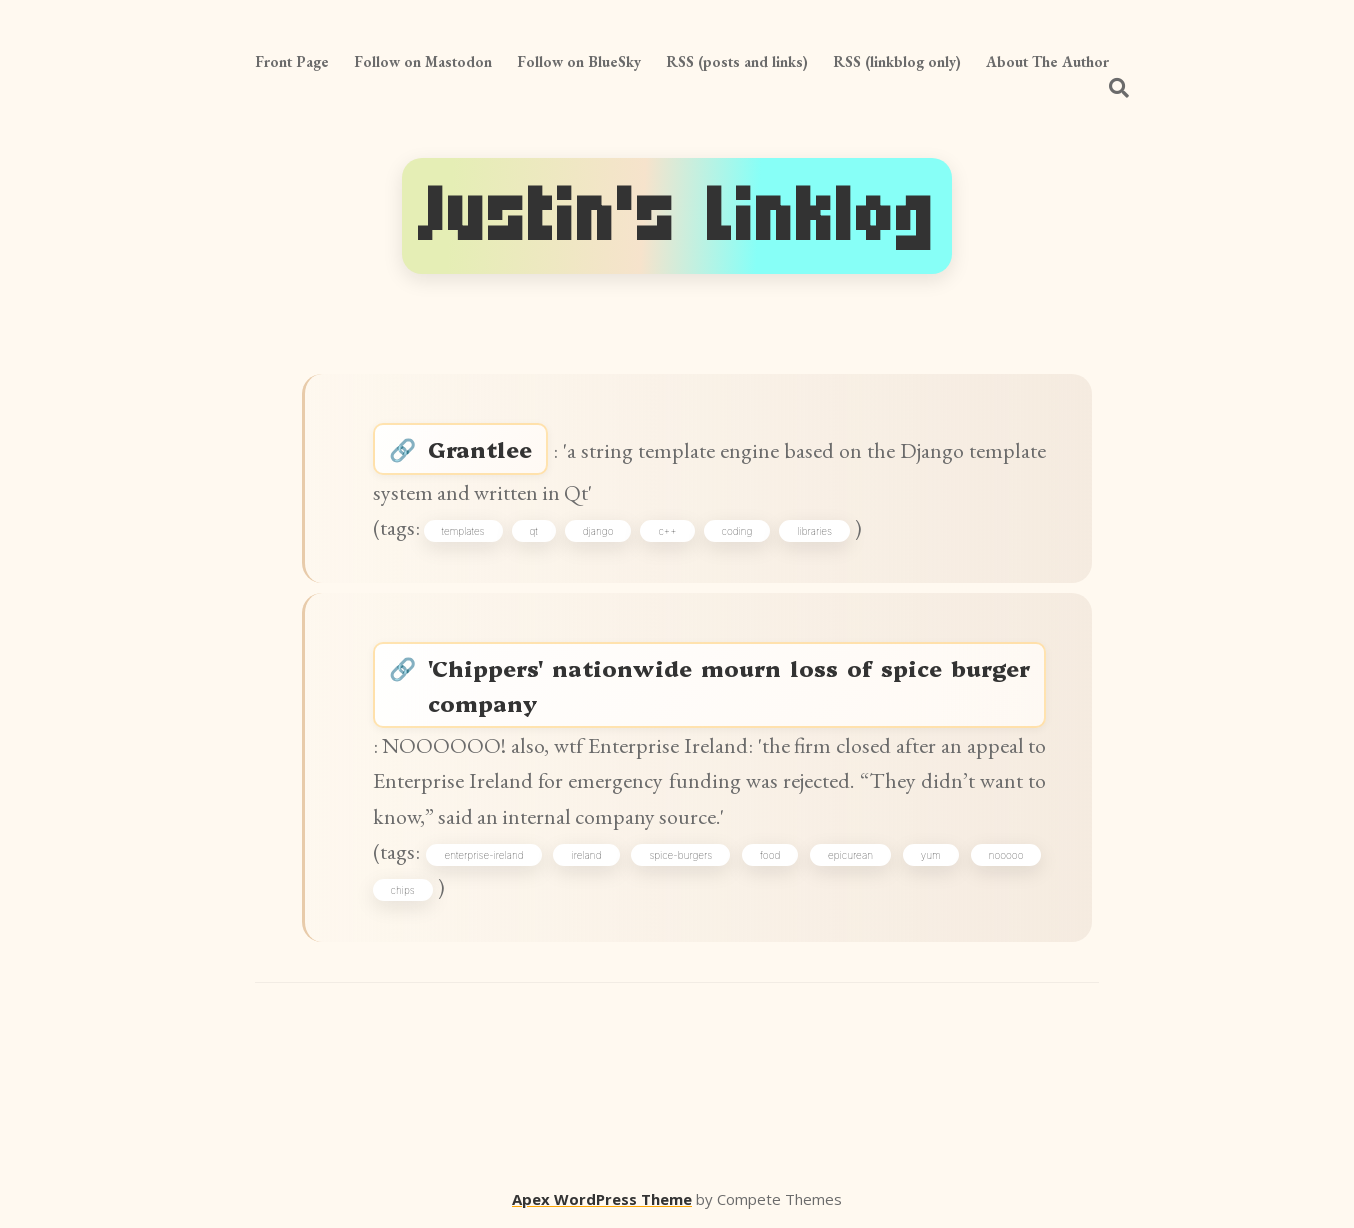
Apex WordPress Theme (602, 1199)
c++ (667, 531)
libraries (814, 531)
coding (737, 531)
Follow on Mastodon (423, 61)
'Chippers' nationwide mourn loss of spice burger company (729, 685)
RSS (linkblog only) (897, 61)
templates (463, 531)
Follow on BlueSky (579, 61)
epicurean (850, 855)
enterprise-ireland (483, 855)
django (598, 531)
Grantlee (480, 448)
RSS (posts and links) (737, 61)
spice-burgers (680, 855)
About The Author (1047, 61)
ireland (586, 855)
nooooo (1006, 855)
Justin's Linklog (677, 216)
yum (931, 855)
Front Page (292, 61)
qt (534, 531)
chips (403, 890)
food (770, 855)
